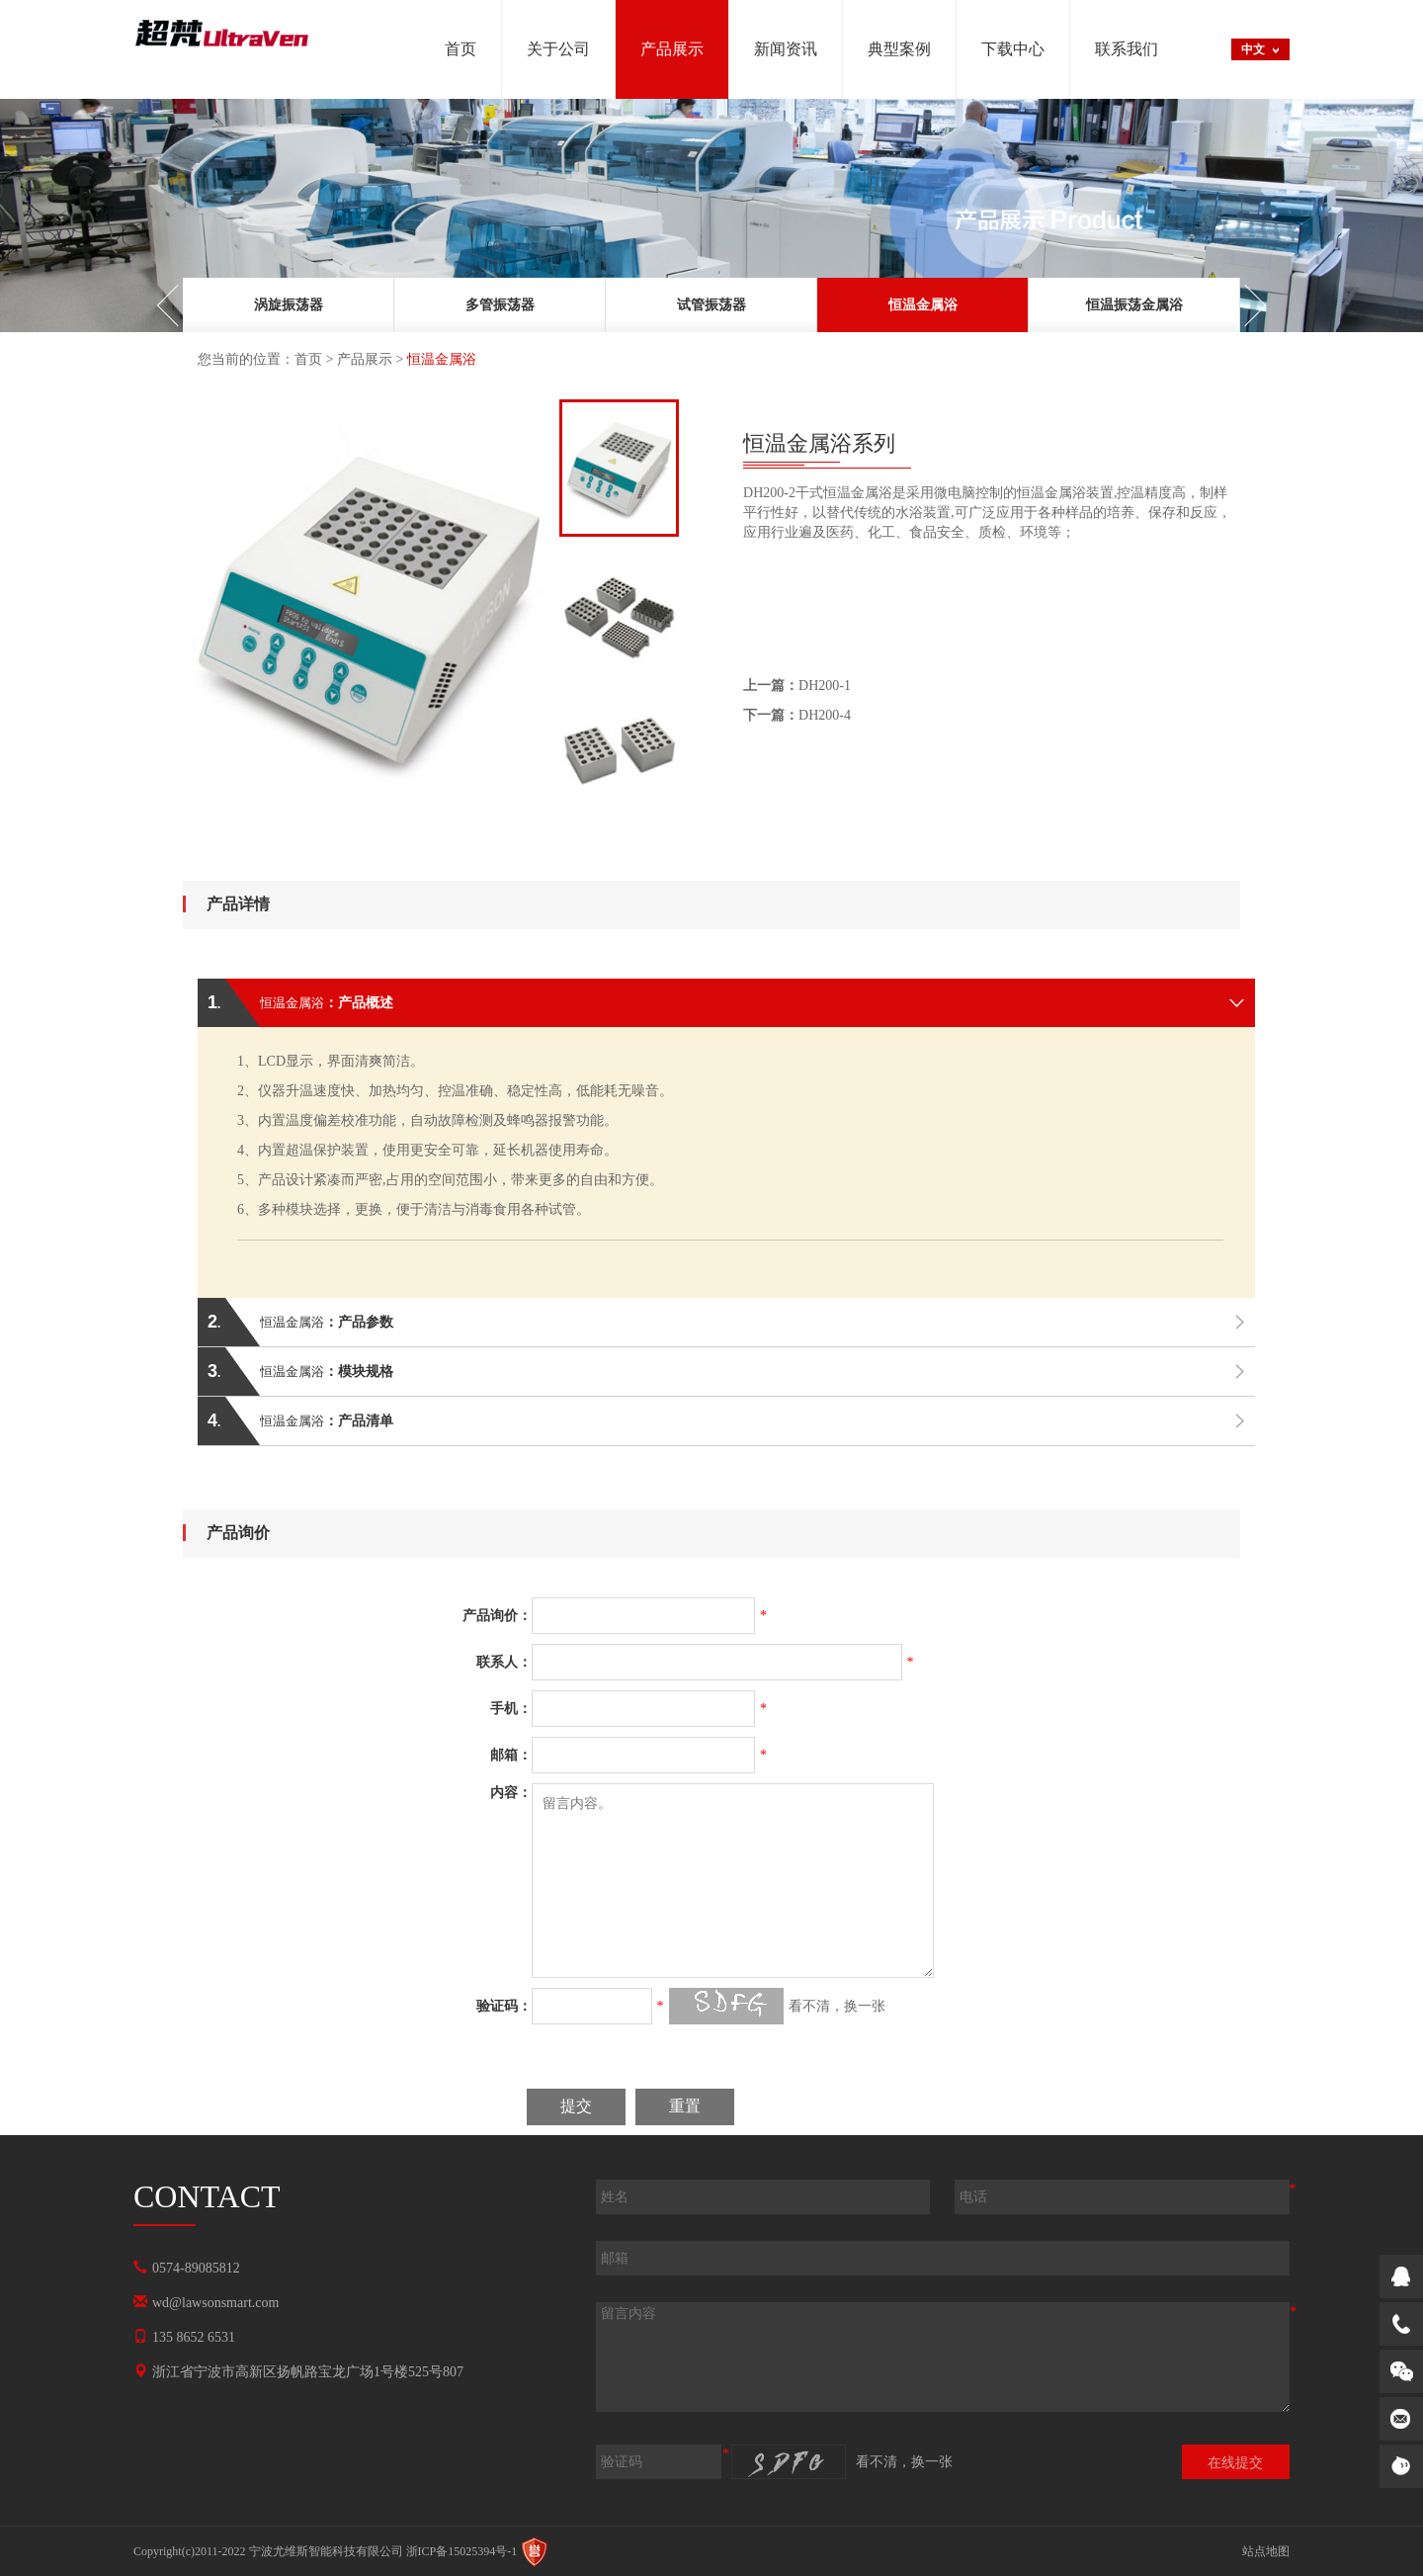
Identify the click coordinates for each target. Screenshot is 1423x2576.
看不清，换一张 (837, 2006)
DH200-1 (797, 685)
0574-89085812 (196, 2268)
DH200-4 (797, 715)
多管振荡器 (500, 305)
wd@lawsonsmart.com (215, 2302)
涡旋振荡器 (288, 305)
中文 (1253, 49)
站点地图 (1266, 2551)
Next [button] (1245, 305)
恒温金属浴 (923, 305)
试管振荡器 (711, 305)
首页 (308, 359)
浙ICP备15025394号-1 (462, 2551)
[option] (288, 305)
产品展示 (364, 359)
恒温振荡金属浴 (1134, 305)
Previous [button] (178, 305)
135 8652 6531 (193, 2337)
